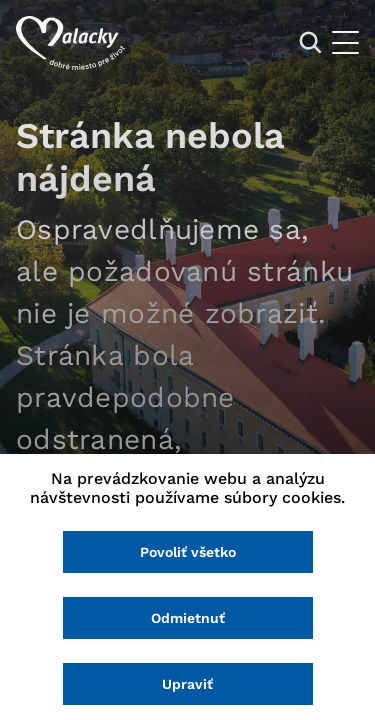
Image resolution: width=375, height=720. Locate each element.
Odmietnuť (188, 618)
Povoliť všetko (188, 552)
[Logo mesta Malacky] (70, 43)
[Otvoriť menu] (345, 42)
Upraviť (187, 684)
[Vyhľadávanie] (310, 42)
